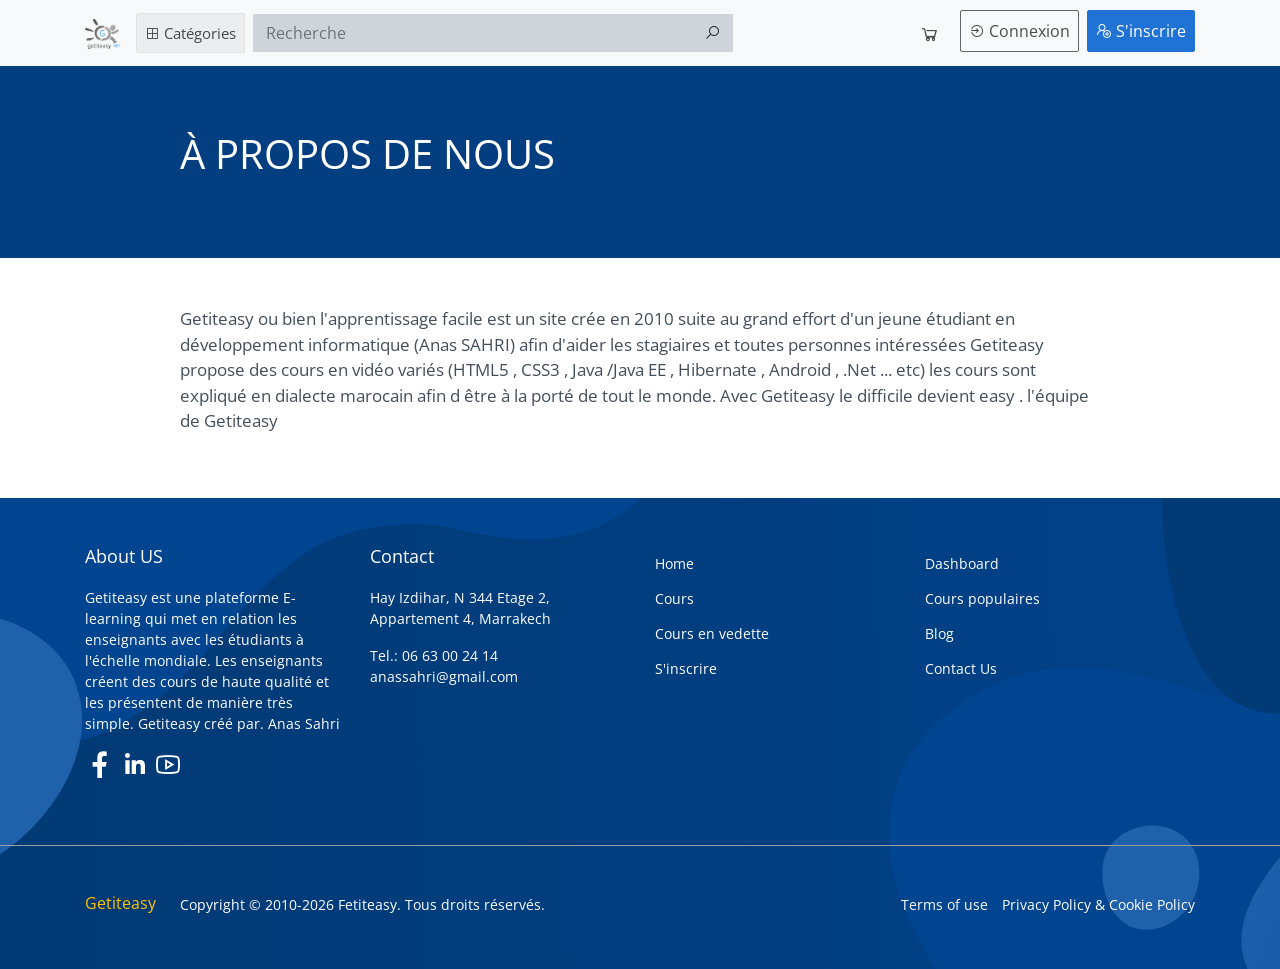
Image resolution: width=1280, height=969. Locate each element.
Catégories (190, 33)
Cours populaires (982, 598)
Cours (674, 598)
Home (674, 563)
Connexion (1019, 31)
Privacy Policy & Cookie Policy (1098, 904)
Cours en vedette (712, 633)
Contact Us (961, 668)
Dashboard (962, 563)
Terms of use (944, 904)
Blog (939, 633)
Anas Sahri (304, 723)
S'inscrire (1141, 31)
